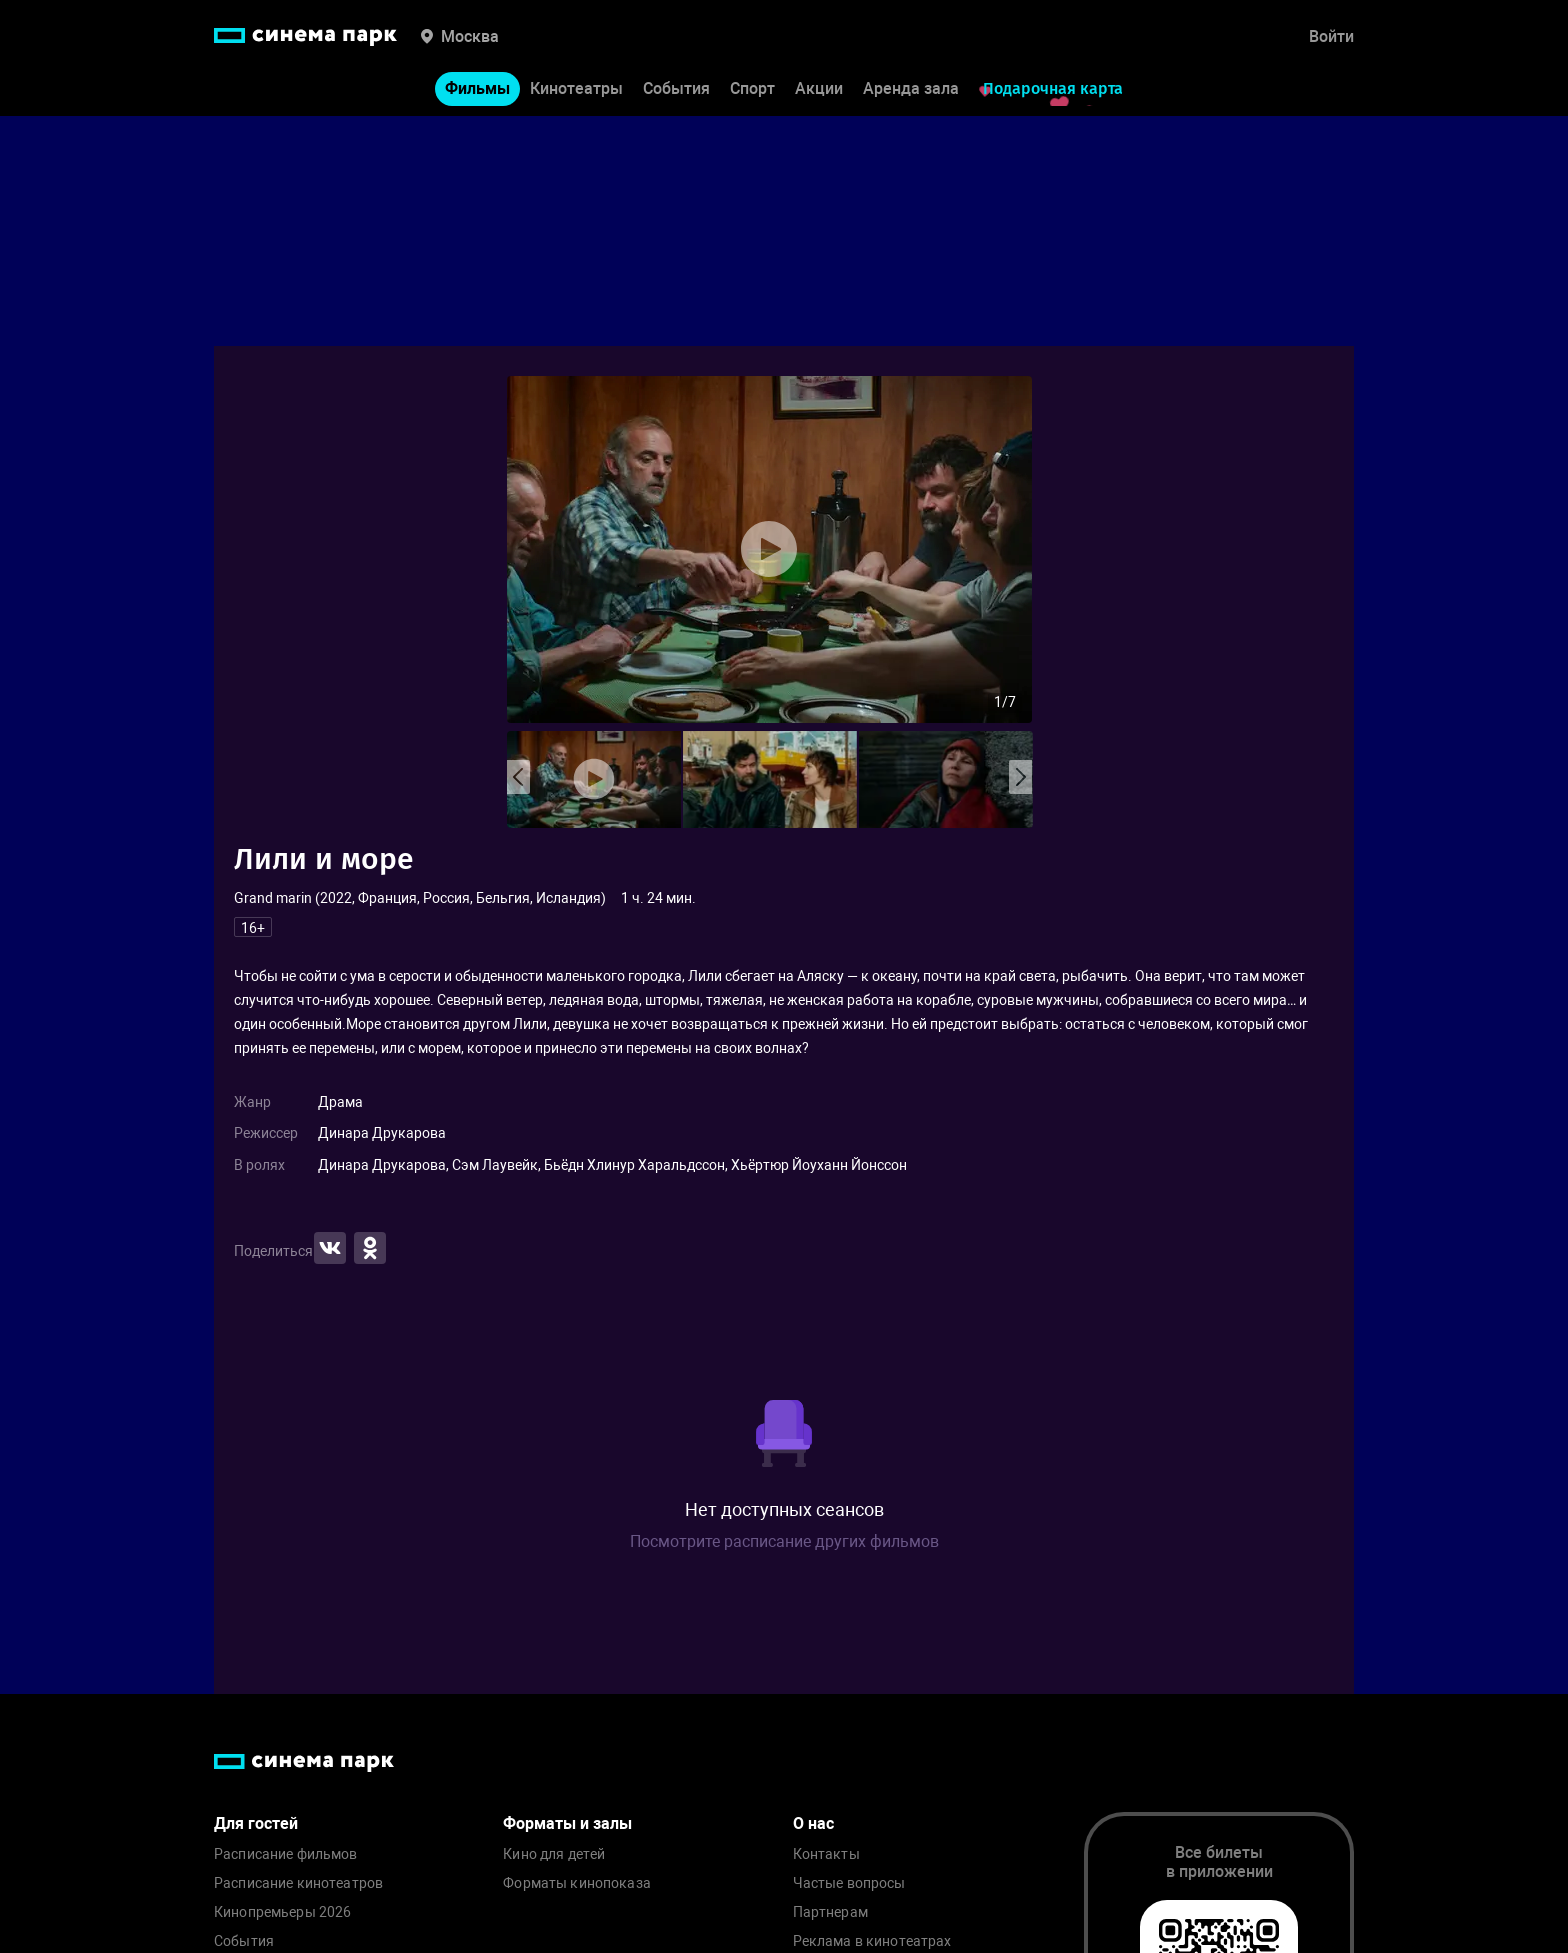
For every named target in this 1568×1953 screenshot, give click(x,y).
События (676, 88)
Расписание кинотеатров (298, 1883)
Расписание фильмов (286, 1854)
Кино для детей (554, 1854)
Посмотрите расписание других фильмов (784, 1541)
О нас (813, 1823)
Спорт (752, 88)
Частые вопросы (849, 1883)
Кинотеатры (576, 88)
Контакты (826, 1854)
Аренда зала (911, 88)
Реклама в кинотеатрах (872, 1941)
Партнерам (830, 1912)
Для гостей (256, 1823)
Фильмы (477, 88)
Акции (819, 88)
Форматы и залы (567, 1823)
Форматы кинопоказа (577, 1883)
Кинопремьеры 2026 (282, 1912)
